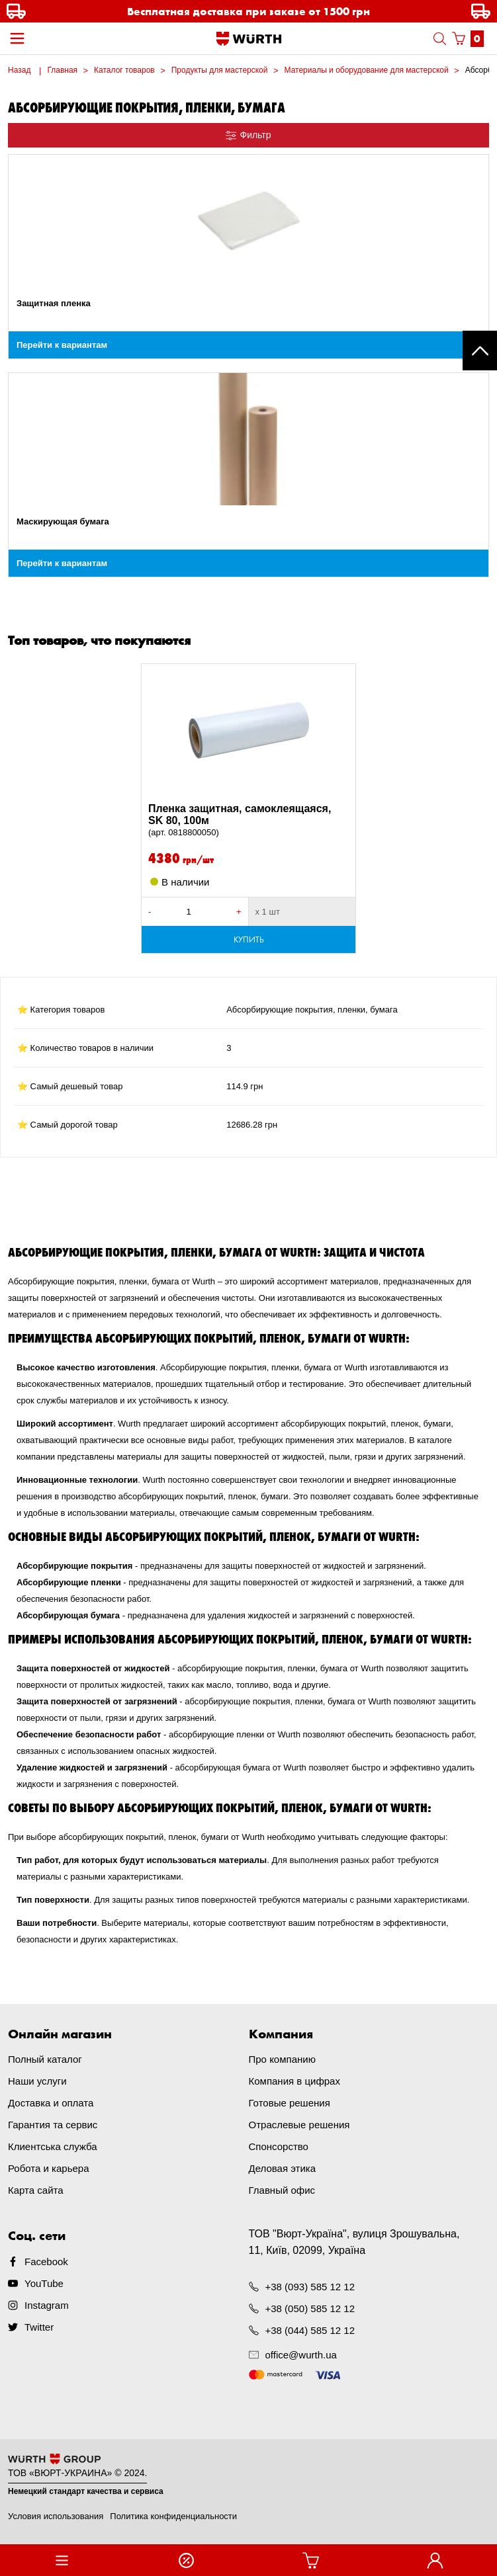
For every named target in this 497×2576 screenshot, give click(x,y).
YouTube (44, 2283)
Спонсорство (278, 2146)
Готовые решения (289, 2102)
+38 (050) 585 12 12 (310, 2308)
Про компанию (282, 2059)
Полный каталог (45, 2059)
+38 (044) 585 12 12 (310, 2330)
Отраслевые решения (299, 2124)
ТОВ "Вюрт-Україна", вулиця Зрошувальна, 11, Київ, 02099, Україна (354, 2242)
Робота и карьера (48, 2168)
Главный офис (282, 2190)
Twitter (39, 2327)
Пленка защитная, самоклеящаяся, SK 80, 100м (248, 821)
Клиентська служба (52, 2146)
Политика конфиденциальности (173, 2516)
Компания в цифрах (294, 2081)
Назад (19, 70)
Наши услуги (37, 2081)
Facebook (46, 2261)
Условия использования (55, 2516)
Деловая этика (282, 2168)
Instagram (46, 2305)
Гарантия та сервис (52, 2124)
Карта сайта (36, 2190)
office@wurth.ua (301, 2354)
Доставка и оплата (50, 2102)
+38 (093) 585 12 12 (310, 2286)
